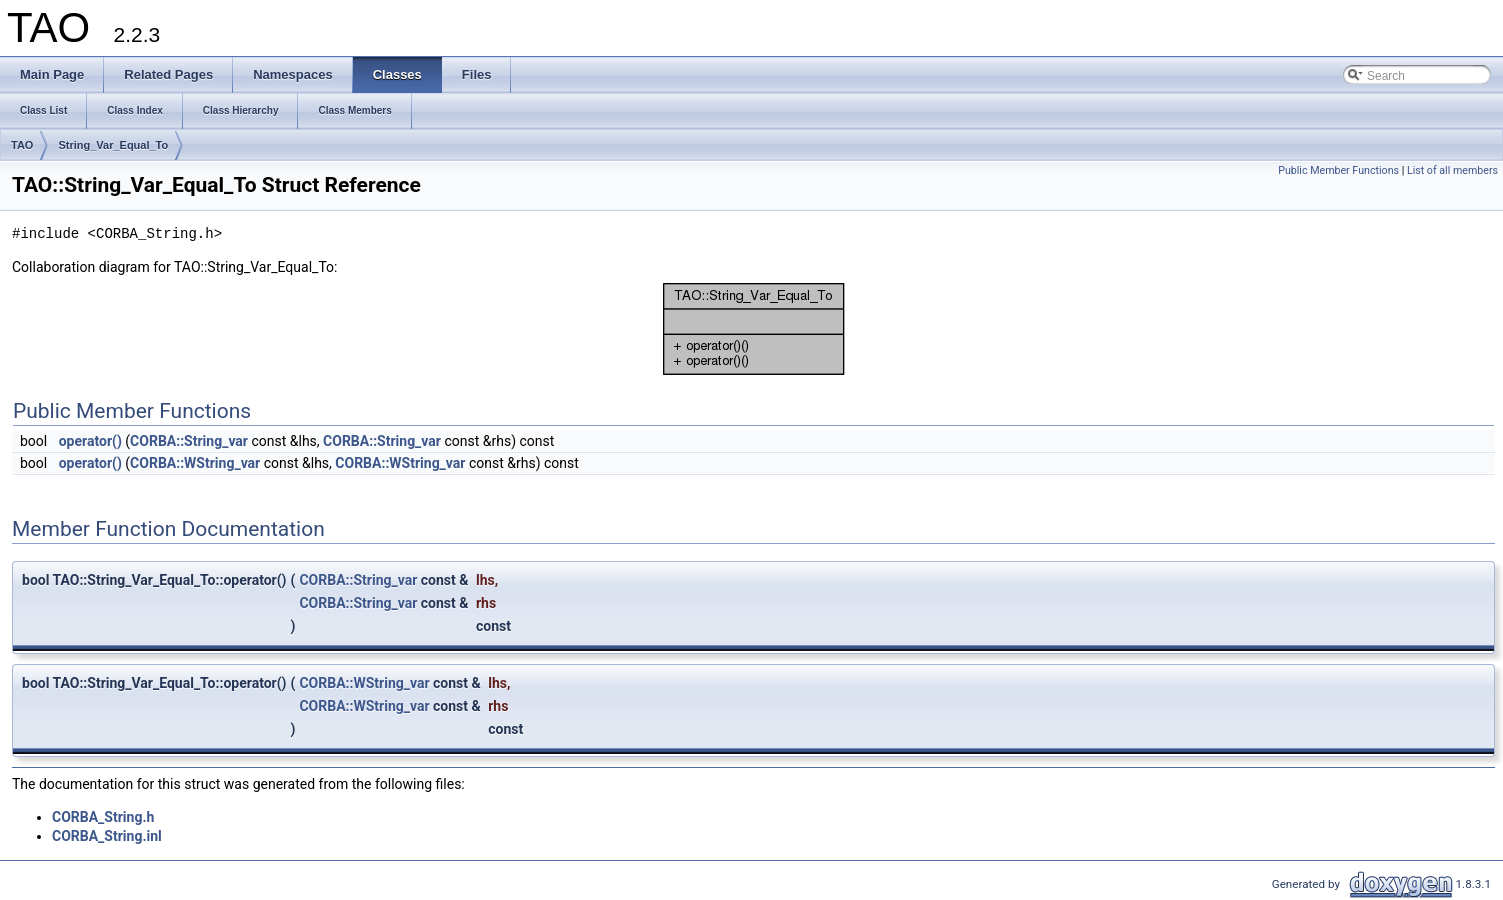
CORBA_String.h (103, 817)
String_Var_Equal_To (113, 145)
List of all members (1452, 170)
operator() (90, 441)
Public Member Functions (1338, 170)
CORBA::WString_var (195, 463)
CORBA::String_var (189, 441)
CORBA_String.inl (107, 836)
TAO (22, 145)
